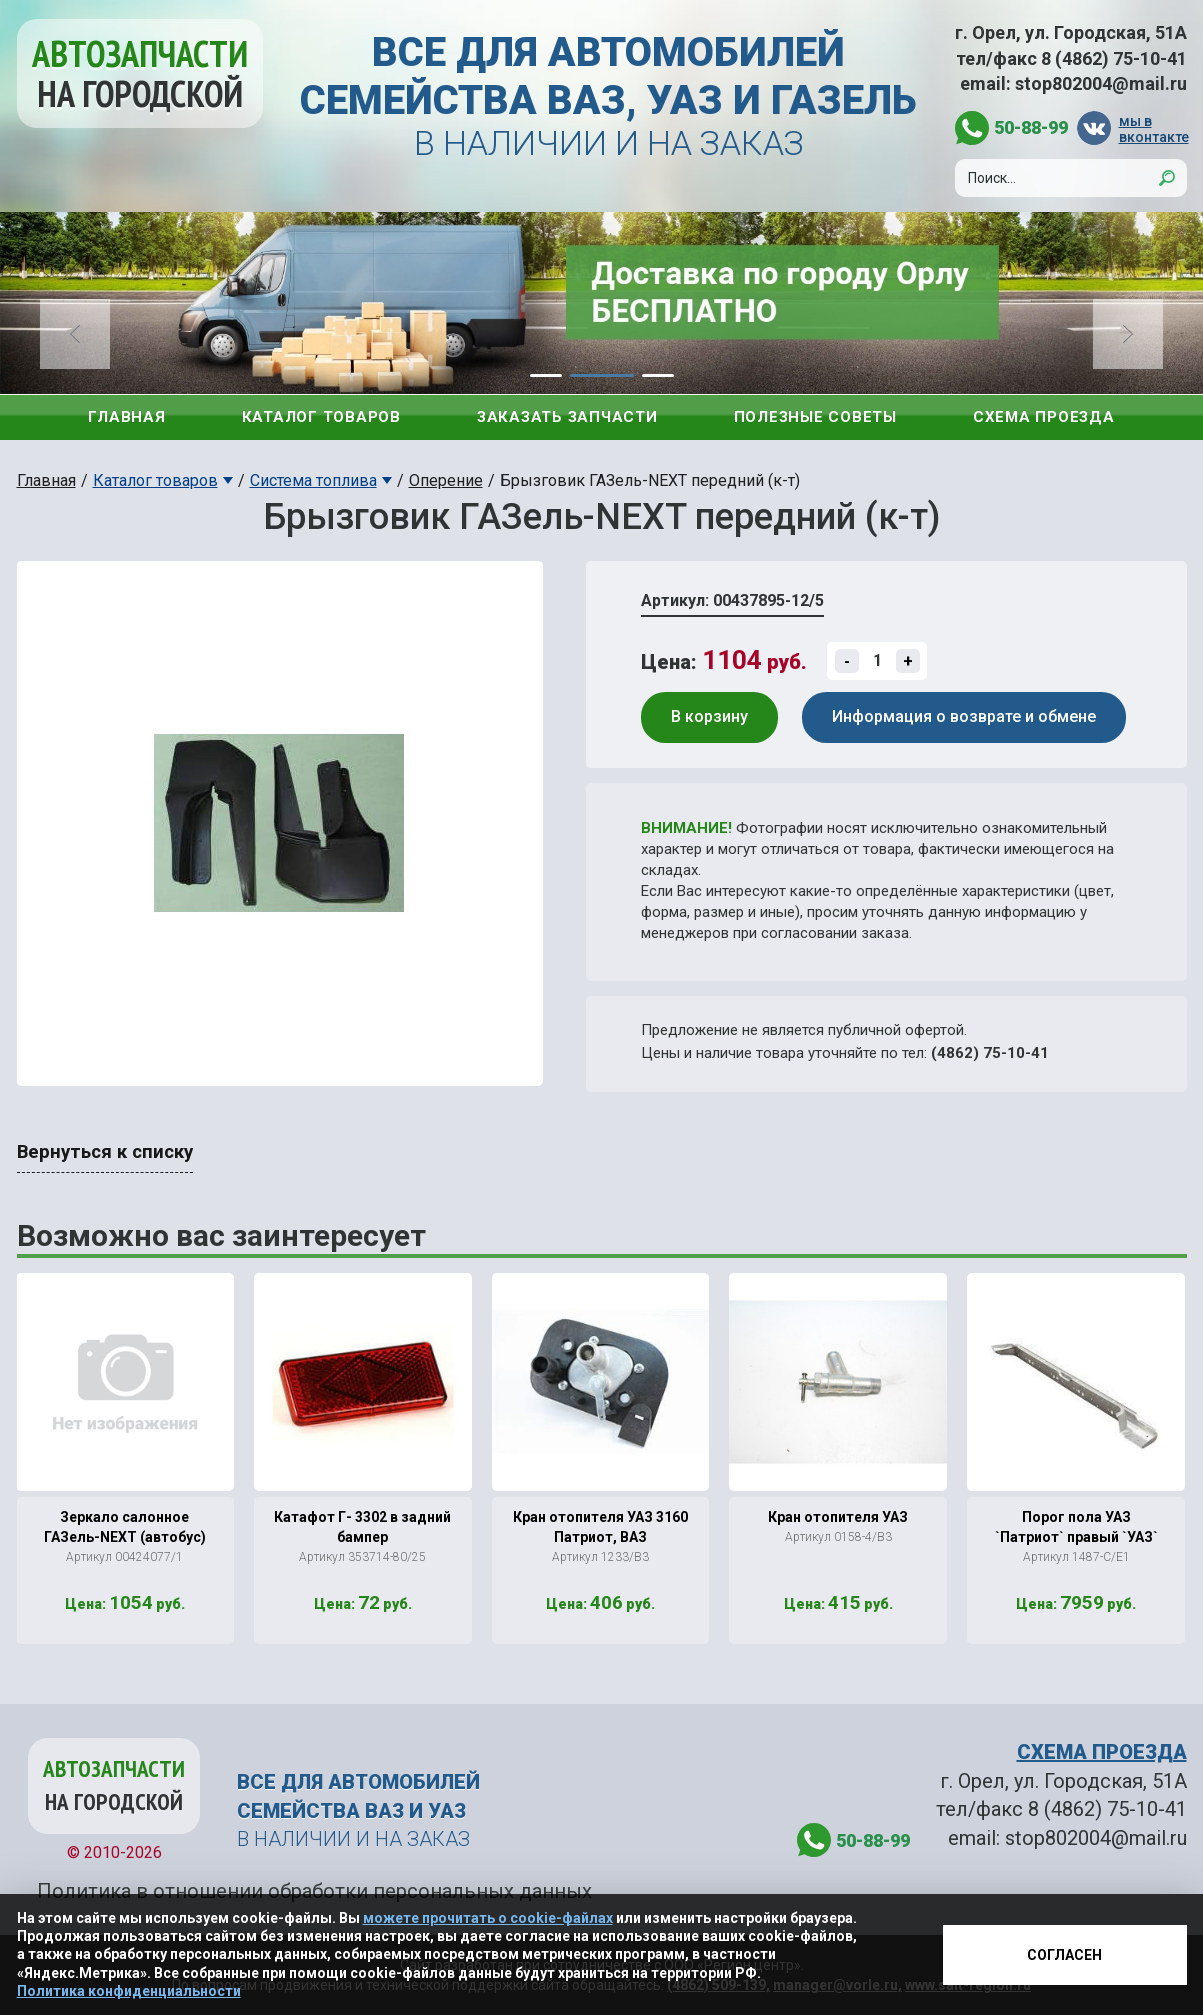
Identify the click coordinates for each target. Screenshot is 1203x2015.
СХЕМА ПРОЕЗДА (1102, 1752)
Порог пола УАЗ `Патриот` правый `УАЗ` (1076, 1527)
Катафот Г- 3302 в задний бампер (362, 1527)
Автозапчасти (140, 73)
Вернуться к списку (105, 1152)
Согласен (1064, 1955)
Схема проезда (1044, 417)
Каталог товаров (321, 417)
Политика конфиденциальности (129, 1991)
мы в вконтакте (1153, 128)
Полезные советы (815, 417)
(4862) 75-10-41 (990, 1053)
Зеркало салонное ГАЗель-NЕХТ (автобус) (125, 1527)
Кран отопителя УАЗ (838, 1517)
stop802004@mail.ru (1101, 83)
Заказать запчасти (567, 417)
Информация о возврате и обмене (964, 716)
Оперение (446, 480)
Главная (126, 417)
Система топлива (313, 480)
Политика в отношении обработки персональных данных (314, 1891)
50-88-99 (1031, 127)
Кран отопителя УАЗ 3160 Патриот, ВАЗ (600, 1527)
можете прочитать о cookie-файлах (488, 1918)
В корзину (709, 716)
